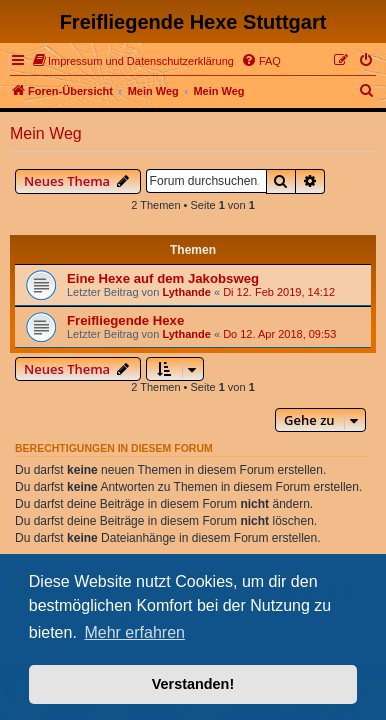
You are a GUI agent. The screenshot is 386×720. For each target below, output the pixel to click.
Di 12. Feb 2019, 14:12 (279, 292)
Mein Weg (46, 133)
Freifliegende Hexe (125, 320)
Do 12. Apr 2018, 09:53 (279, 334)
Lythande (186, 292)
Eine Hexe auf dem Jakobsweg (163, 278)
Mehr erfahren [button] (134, 632)
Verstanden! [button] (193, 684)
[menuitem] (133, 61)
